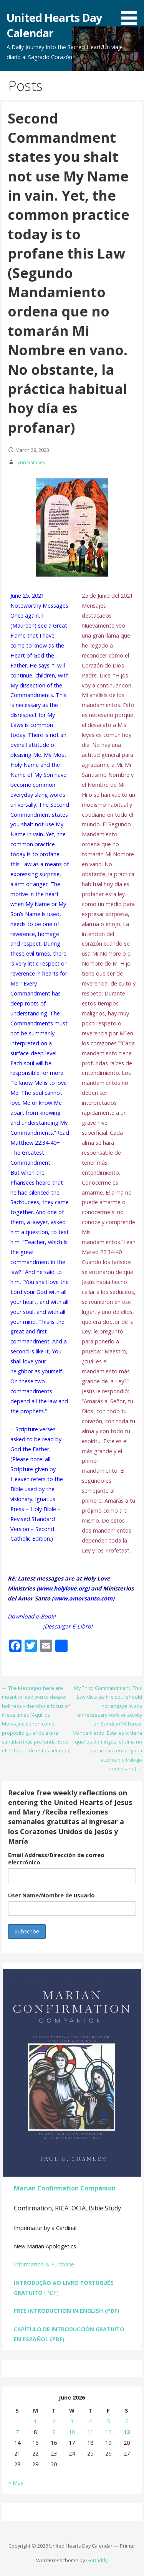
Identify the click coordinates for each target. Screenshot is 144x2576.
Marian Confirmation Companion (65, 2188)
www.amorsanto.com (83, 1598)
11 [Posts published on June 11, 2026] (90, 2432)
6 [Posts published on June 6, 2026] (126, 2421)
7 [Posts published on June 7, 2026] (17, 2432)
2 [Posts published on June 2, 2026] (53, 2421)
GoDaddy (97, 2560)
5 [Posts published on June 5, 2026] (108, 2421)
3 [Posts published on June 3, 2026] (71, 2421)
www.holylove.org (63, 1588)
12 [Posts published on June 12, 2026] (108, 2432)
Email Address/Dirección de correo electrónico (56, 1858)
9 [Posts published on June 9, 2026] (53, 2432)
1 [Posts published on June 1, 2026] (35, 2421)
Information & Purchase (44, 2264)
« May (15, 2482)
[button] (131, 14)
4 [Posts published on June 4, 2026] (90, 2421)
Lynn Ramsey (30, 462)
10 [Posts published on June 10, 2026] (72, 2432)
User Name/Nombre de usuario (51, 1895)
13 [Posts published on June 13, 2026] (127, 2432)
